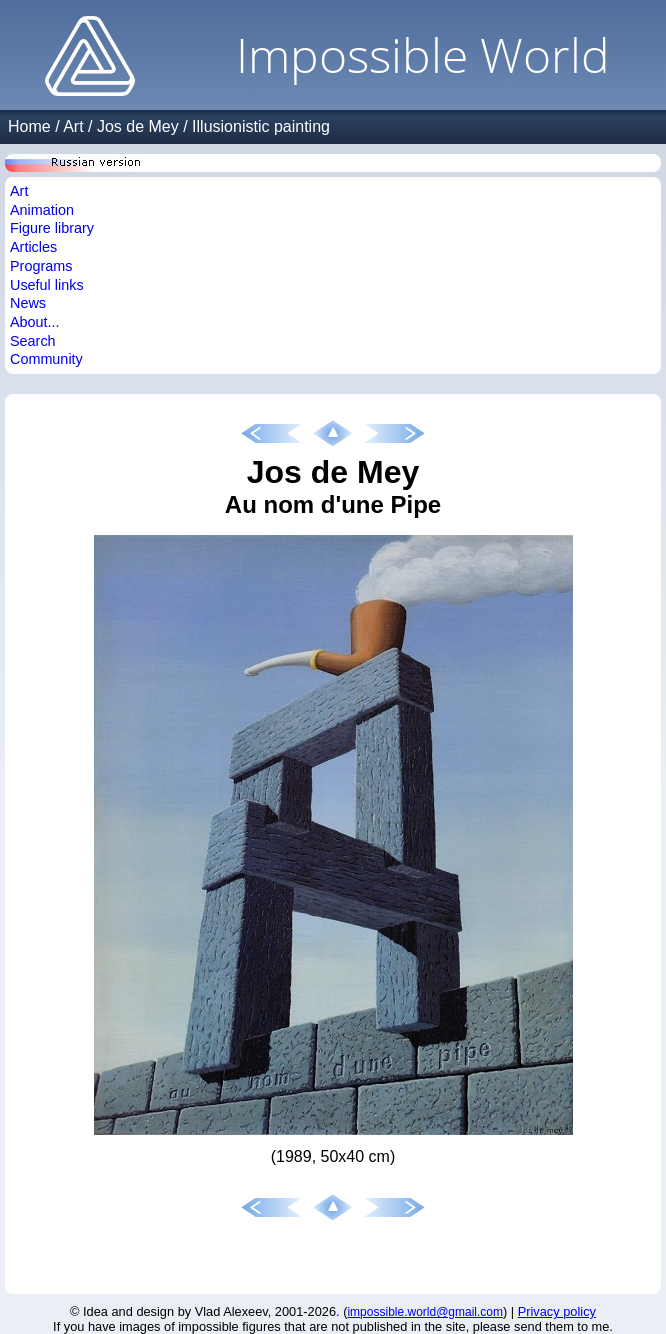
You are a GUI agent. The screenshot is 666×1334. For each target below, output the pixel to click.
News (28, 303)
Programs (41, 266)
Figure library (52, 228)
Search (33, 341)
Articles (33, 247)
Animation (42, 210)
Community (46, 359)
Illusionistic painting (261, 126)
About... (35, 322)
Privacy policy (557, 1311)
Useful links (47, 285)
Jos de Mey (138, 126)
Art (73, 126)
